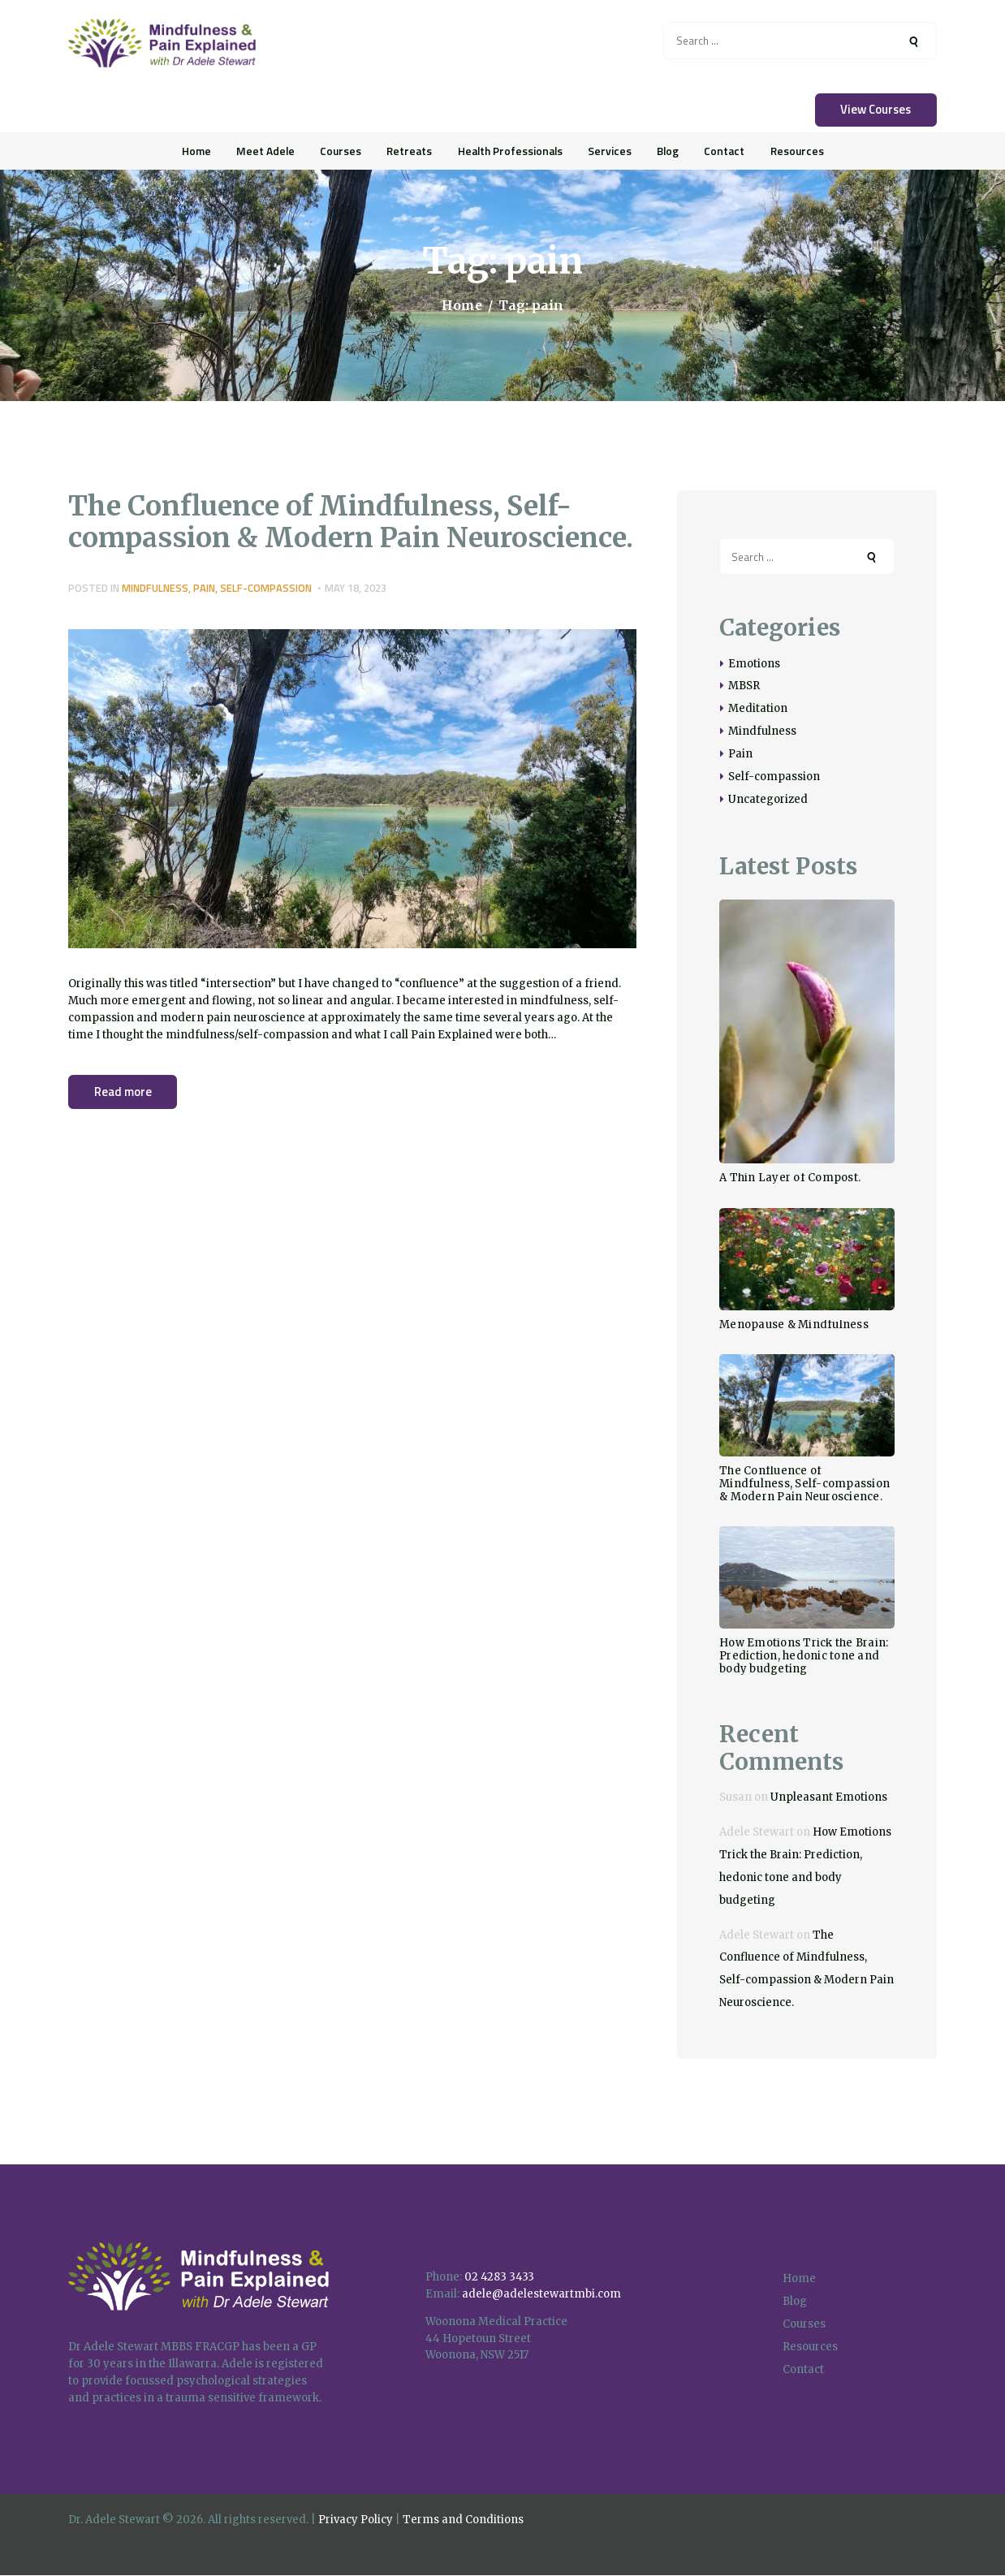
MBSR (744, 686)
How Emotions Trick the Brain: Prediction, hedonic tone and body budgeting (803, 1656)
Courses (804, 2324)
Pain (204, 588)
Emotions (754, 664)
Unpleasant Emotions (828, 1797)
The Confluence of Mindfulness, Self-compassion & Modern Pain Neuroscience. (350, 522)
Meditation (757, 708)
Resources (810, 2347)
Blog (795, 2301)
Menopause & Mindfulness (794, 1324)
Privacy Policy (355, 2519)
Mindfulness (155, 588)
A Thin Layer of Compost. (790, 1177)
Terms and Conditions (463, 2519)
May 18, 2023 (355, 588)
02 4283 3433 (499, 2277)
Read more (123, 1091)
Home (462, 305)
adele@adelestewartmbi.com (541, 2294)
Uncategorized (768, 799)
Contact (803, 2369)
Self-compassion (266, 588)
